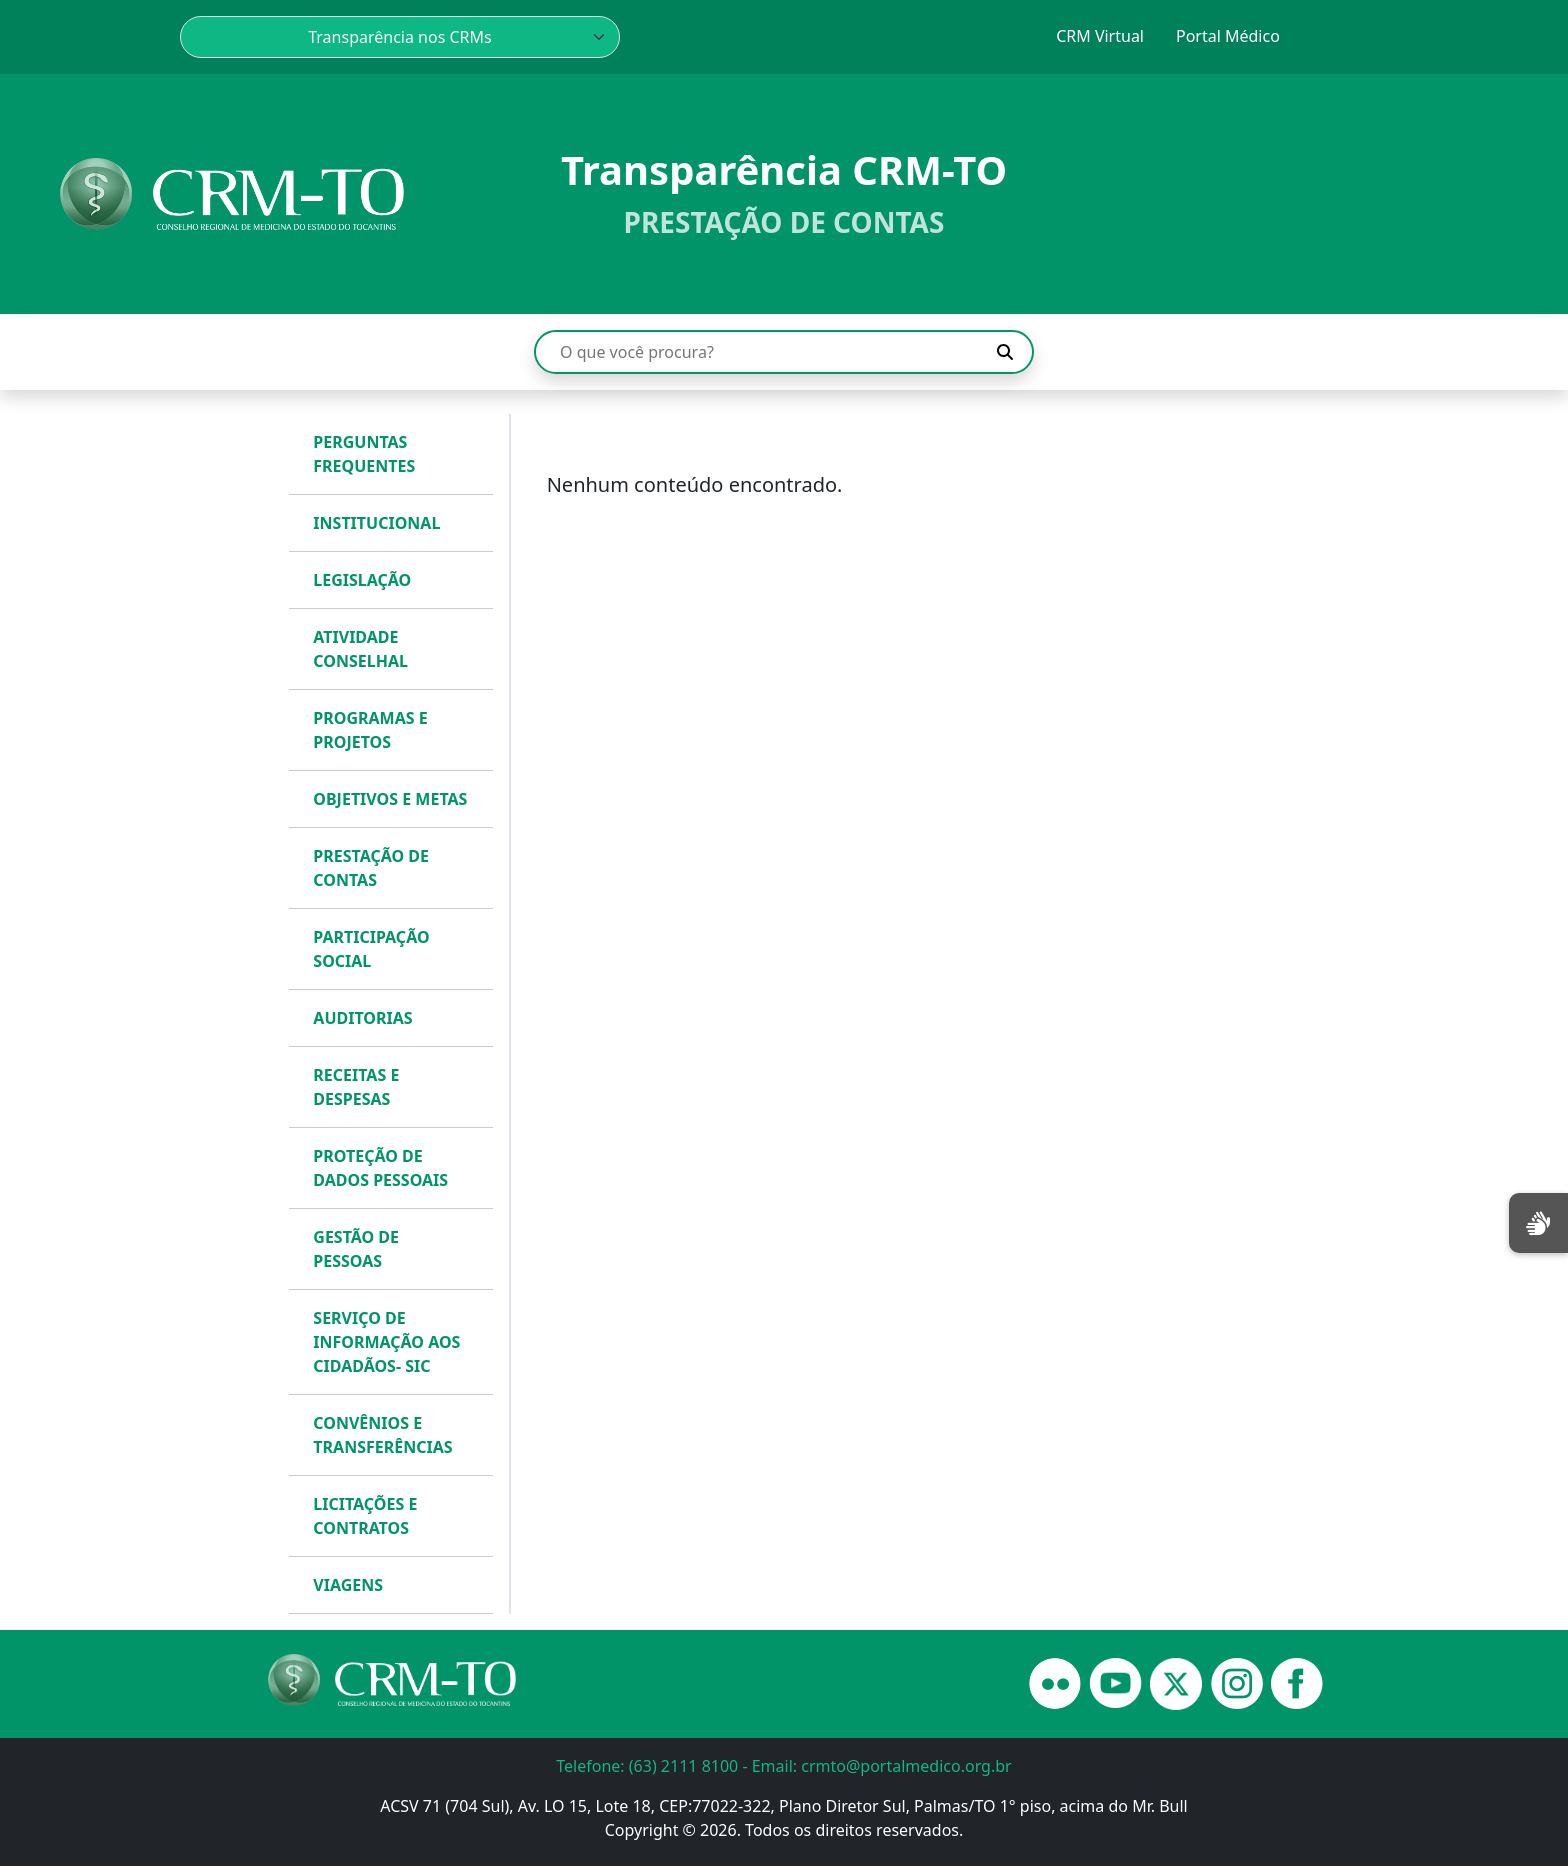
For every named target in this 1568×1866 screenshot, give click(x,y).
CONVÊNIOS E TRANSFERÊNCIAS (382, 1435)
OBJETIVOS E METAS (390, 799)
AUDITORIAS (362, 1018)
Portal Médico (1228, 36)
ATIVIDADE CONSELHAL (360, 649)
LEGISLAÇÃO (362, 580)
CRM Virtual (1100, 36)
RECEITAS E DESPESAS (356, 1087)
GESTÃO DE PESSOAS (356, 1249)
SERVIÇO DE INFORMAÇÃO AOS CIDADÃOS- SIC (386, 1342)
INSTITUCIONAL (376, 523)
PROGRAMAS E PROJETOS (370, 730)
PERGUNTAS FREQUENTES (364, 454)
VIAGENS (348, 1585)
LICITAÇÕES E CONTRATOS (365, 1516)
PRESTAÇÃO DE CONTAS (371, 868)
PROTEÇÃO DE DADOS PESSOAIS (380, 1168)
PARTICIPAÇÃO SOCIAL (371, 949)
